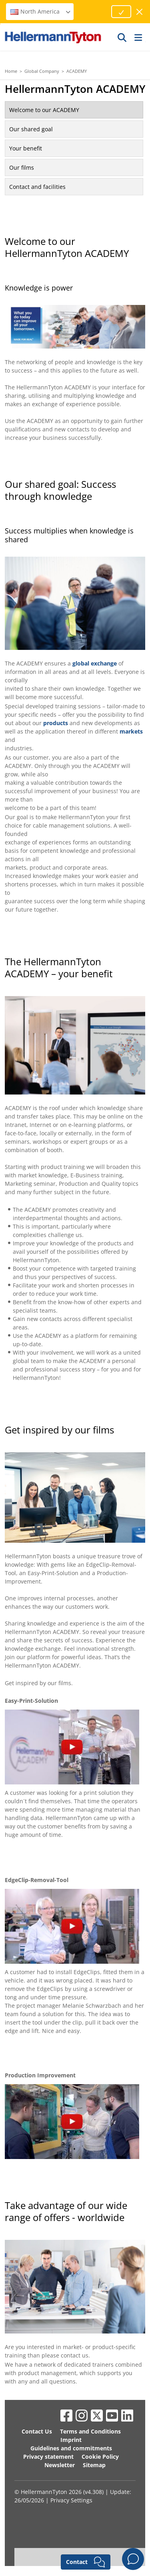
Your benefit (25, 148)
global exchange (95, 663)
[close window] (139, 11)
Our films (21, 167)
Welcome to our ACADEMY (44, 110)
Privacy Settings (71, 2500)
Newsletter (59, 2465)
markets (131, 731)
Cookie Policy (100, 2456)
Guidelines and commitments (71, 2448)
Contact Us (37, 2431)
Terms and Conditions (90, 2431)
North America (40, 11)
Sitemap (94, 2465)
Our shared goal (31, 129)
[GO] (122, 37)
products (55, 723)
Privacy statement (48, 2456)
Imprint (71, 2440)
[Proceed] (121, 11)
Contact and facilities (37, 186)
